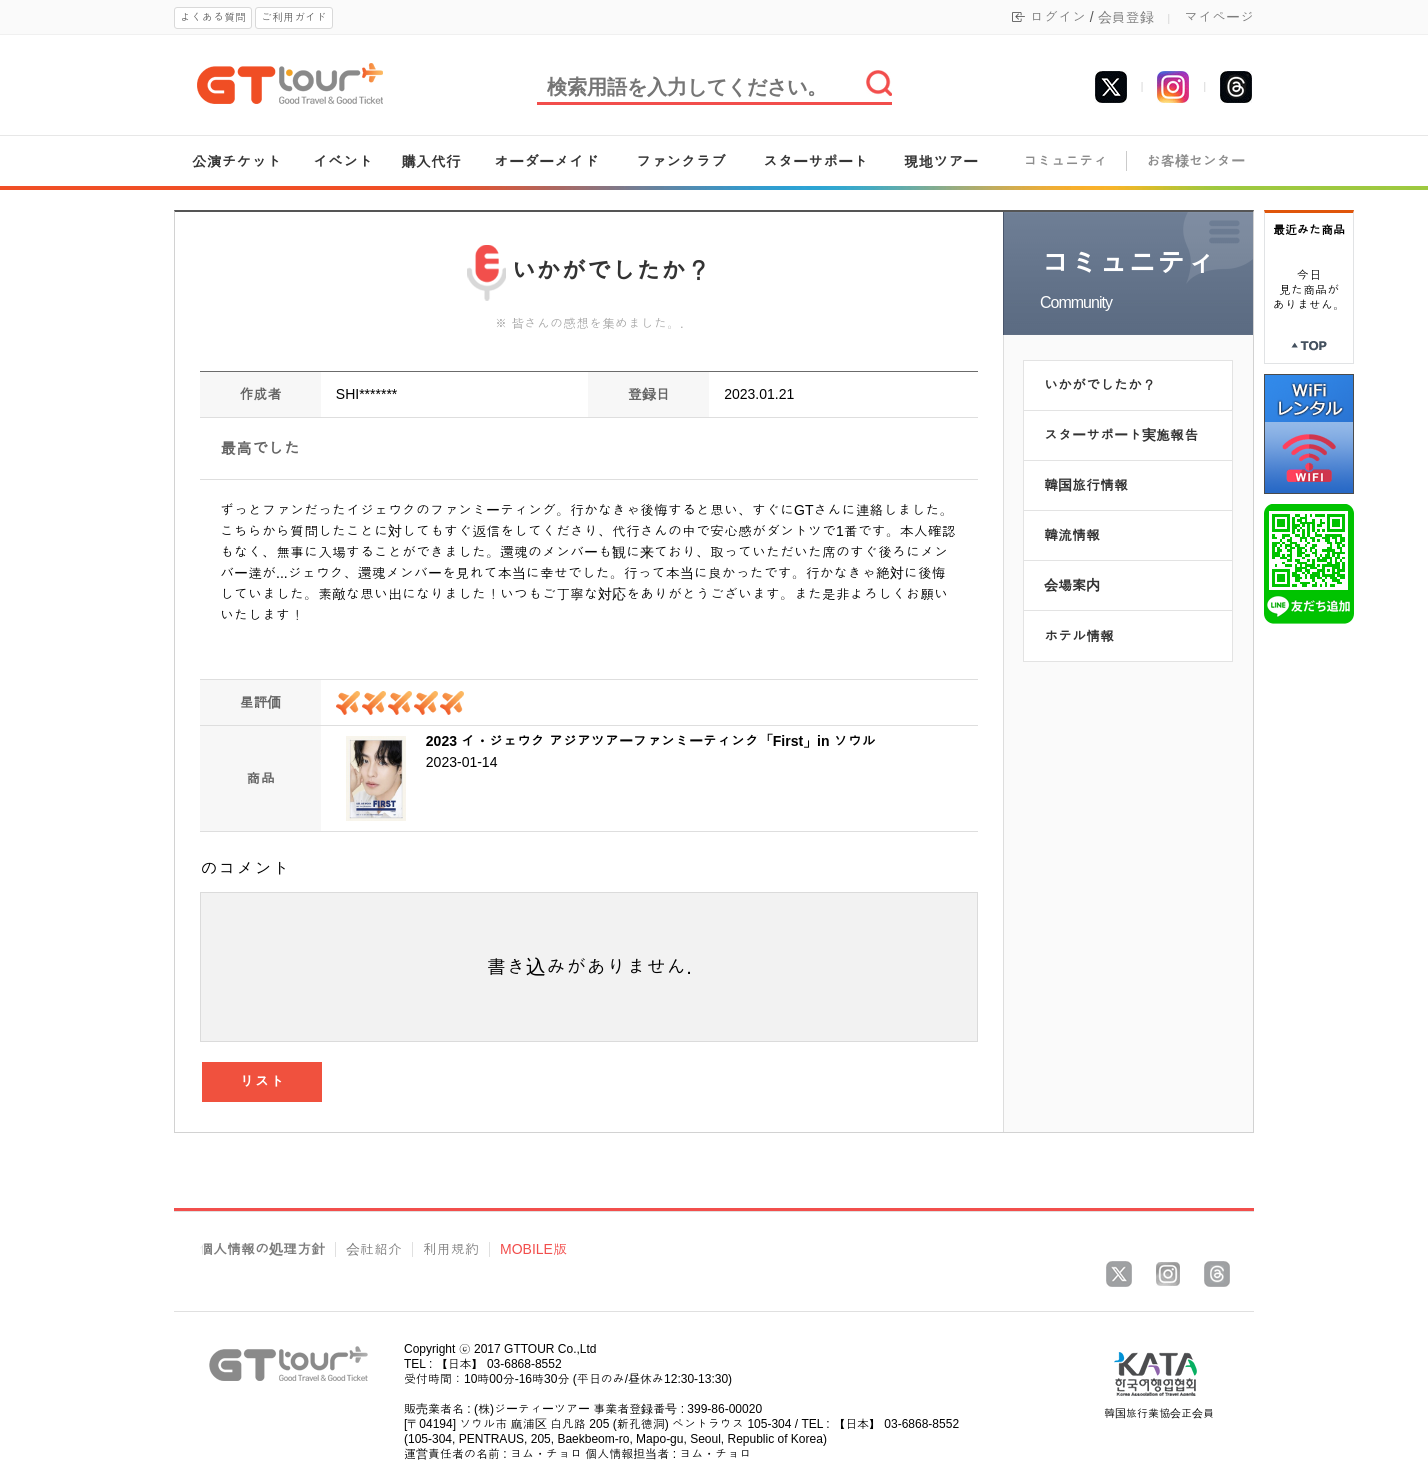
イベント (343, 161)
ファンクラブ (681, 161)
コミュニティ (1065, 161)
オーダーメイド (546, 161)
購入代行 (431, 161)
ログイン (1058, 17)
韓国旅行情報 (1086, 485)
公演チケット (237, 161)
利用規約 (451, 1249)
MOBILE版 (533, 1249)
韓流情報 (1072, 535)
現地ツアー (940, 161)
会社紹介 (374, 1249)
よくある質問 (213, 17)
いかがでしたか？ (1100, 385)
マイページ (1219, 17)
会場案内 (1072, 585)
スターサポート (815, 161)
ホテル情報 (1079, 636)
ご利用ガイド (294, 17)
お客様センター (1196, 161)
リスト (262, 1081)
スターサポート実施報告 (1121, 435)
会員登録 (1126, 17)
